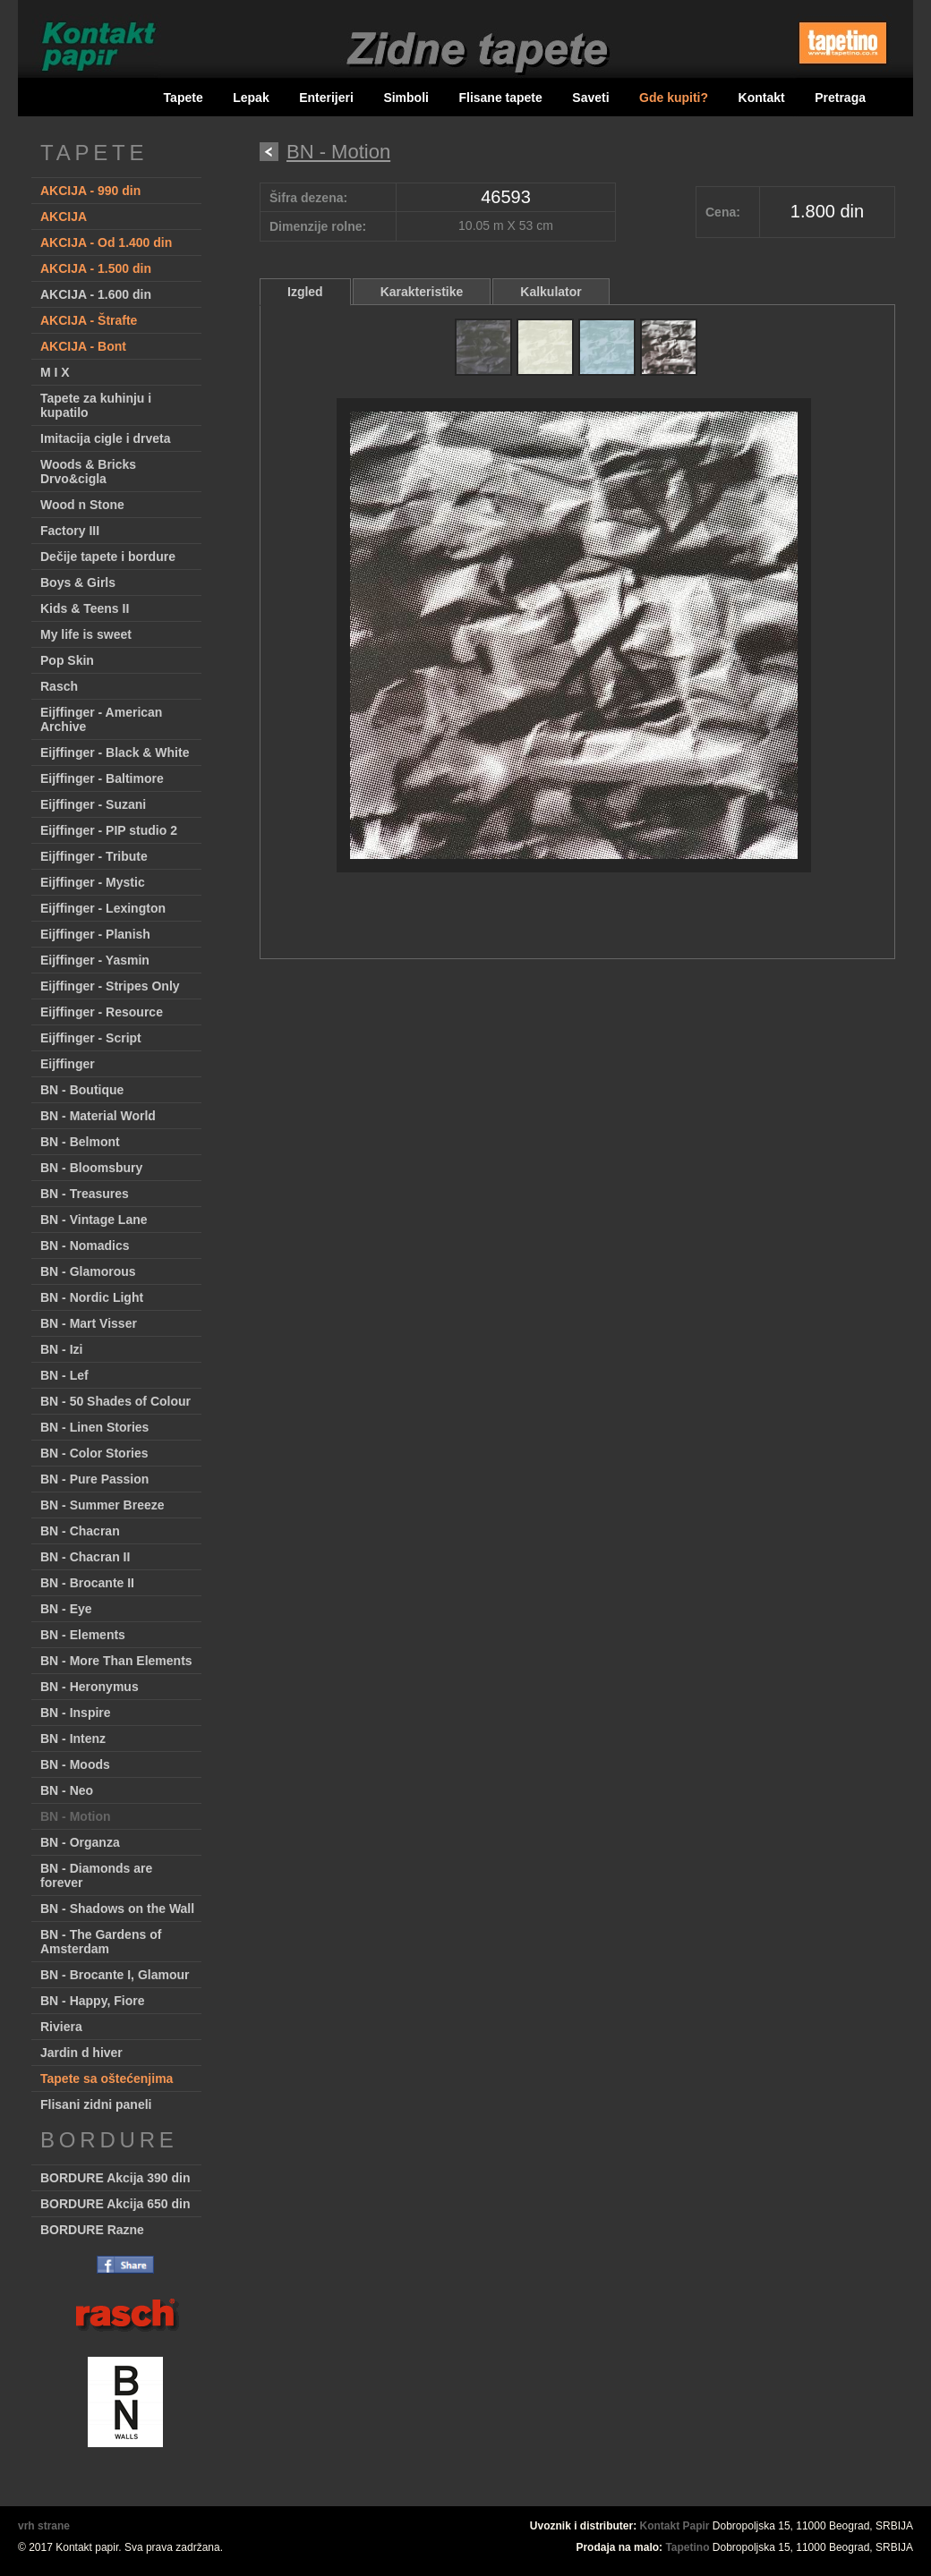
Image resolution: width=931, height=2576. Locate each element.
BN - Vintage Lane (94, 1219)
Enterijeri (326, 97)
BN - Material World (98, 1116)
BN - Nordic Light (91, 1297)
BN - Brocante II (87, 1583)
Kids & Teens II (84, 608)
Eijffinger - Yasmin (94, 960)
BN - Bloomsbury (91, 1167)
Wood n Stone (82, 504)
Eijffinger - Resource (101, 1012)
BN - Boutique (82, 1090)
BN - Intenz (73, 1738)
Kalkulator (550, 292)
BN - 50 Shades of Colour (115, 1401)
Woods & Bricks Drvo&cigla (88, 471)
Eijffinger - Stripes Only (110, 986)
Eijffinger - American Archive (101, 719)
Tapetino (687, 2547)
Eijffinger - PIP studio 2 (108, 830)
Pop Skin (67, 660)
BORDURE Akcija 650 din (115, 2204)
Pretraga (840, 97)
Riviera (61, 2026)
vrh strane (44, 2526)
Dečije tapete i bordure (107, 556)
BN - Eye (66, 1609)
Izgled (305, 292)
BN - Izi (61, 1349)
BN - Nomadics (85, 1245)
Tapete (183, 97)
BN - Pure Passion (94, 1479)
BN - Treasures (84, 1193)
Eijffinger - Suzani (93, 804)
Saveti (590, 97)
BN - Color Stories (94, 1453)
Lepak (251, 97)
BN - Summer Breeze (102, 1505)
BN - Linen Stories (94, 1427)
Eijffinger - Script (90, 1038)
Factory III (69, 530)
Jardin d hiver (81, 2052)
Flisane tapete (500, 97)
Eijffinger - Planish (95, 934)
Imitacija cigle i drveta (105, 438)
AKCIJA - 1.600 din (95, 294)
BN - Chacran (80, 1531)
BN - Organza (80, 1842)
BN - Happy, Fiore (92, 2001)
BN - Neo (66, 1790)
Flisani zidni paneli (95, 2104)
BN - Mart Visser (88, 1323)
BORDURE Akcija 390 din (115, 2178)
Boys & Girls (77, 582)
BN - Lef (64, 1375)
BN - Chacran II (85, 1557)
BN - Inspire (75, 1712)
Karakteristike (422, 292)
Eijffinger (67, 1064)
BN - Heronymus (89, 1686)
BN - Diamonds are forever (96, 1875)
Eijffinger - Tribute (94, 856)
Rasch (59, 686)
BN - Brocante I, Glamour (114, 1975)
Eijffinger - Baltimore (102, 778)
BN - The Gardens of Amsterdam (100, 1941)
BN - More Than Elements (116, 1661)
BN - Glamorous (88, 1271)
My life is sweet (86, 634)
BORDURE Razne (92, 2230)
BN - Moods (75, 1764)
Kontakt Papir (675, 2526)
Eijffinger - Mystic (92, 882)
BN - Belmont (80, 1142)
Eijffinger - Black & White (114, 752)
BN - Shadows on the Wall (117, 1908)
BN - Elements (82, 1635)
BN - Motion (75, 1816)
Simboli (406, 97)
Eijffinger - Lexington (103, 908)
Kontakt (762, 97)
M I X (55, 372)
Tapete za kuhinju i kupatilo (95, 405)
